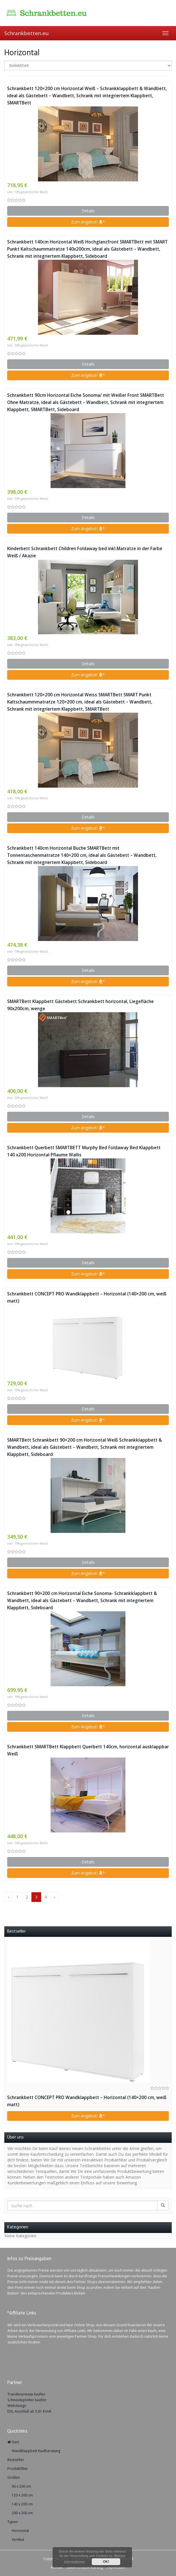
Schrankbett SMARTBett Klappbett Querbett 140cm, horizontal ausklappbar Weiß (88, 1750)
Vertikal (18, 2539)
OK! (106, 2562)
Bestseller (15, 2459)
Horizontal (20, 2530)
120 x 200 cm (22, 2495)
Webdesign (16, 2405)
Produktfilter (17, 2468)
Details (88, 210)
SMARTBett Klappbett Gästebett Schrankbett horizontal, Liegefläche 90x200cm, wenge (80, 1005)
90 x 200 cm (21, 2486)
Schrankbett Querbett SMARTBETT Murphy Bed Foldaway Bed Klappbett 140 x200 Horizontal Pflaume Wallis (84, 1151)
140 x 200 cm (22, 2504)
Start (13, 2442)
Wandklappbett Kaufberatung (36, 2450)
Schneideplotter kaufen (26, 2399)
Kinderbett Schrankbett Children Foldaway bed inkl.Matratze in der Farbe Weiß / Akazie (84, 552)
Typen (12, 2521)
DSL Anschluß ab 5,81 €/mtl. (29, 2411)
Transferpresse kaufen (26, 2394)
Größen (13, 2477)
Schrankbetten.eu (26, 33)
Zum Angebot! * (88, 222)
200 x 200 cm (22, 2512)
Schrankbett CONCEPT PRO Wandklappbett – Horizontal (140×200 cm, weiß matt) (87, 1297)
